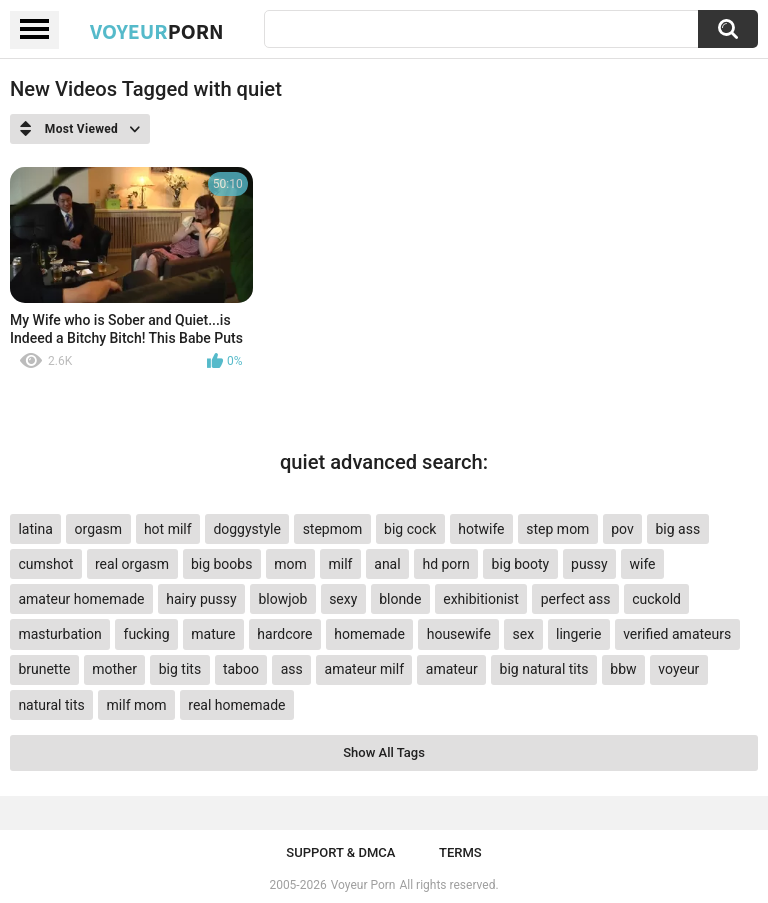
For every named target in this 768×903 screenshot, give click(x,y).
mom (290, 564)
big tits (180, 669)
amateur (452, 669)
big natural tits (544, 669)
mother (114, 669)
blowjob (282, 599)
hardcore (284, 634)
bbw (623, 669)
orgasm (99, 529)
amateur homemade (81, 599)
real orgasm (132, 564)
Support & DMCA (340, 852)
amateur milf (364, 669)
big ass (678, 529)
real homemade (236, 705)
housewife (459, 634)
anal (387, 564)
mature (213, 634)
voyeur (678, 669)
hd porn (445, 564)
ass (292, 669)
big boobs (222, 564)
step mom (557, 529)
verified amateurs (677, 634)
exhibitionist (481, 599)
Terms (460, 852)
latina (35, 529)
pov (622, 529)
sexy (343, 599)
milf (341, 564)
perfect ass (576, 599)
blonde (400, 599)
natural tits (51, 705)
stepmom (333, 529)
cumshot (45, 564)
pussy (589, 564)
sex (524, 634)
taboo (241, 669)
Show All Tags (384, 752)
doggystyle (246, 529)
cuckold (656, 599)
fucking (147, 634)
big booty (521, 564)
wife (642, 564)
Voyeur (157, 31)
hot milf (168, 529)
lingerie (578, 634)
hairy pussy (201, 599)
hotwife (481, 529)
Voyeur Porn (363, 885)
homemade (369, 634)
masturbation (59, 634)
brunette (44, 669)
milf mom (137, 705)
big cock (410, 529)
